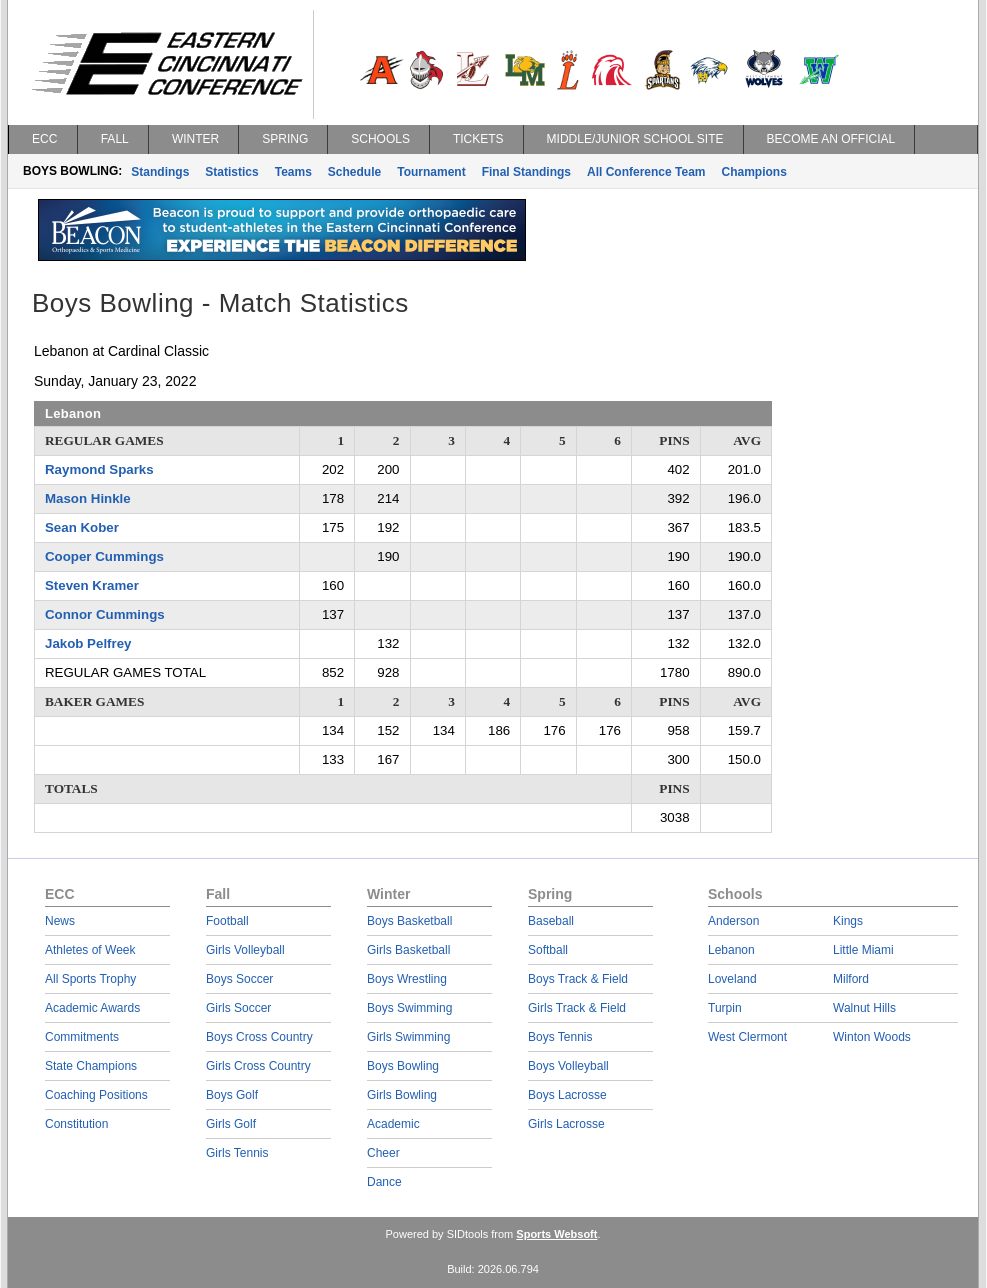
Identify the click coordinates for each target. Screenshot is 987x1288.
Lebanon (731, 950)
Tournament (431, 172)
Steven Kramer (92, 585)
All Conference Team (646, 172)
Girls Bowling (402, 1095)
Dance (384, 1182)
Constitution (76, 1124)
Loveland (732, 979)
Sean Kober (82, 527)
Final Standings (526, 172)
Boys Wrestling (407, 979)
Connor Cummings (105, 614)
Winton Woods (872, 1037)
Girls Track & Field (577, 1008)
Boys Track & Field (578, 979)
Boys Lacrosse (567, 1095)
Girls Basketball (408, 950)
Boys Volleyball (568, 1066)
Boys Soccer (239, 979)
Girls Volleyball (245, 950)
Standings (160, 172)
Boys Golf (232, 1095)
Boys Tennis (560, 1037)
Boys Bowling (403, 1066)
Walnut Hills (864, 1008)
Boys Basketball (409, 921)
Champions (753, 172)
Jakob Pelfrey (88, 643)
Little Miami (863, 950)
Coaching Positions (96, 1095)
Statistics (231, 172)
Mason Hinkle (88, 498)
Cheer (383, 1153)
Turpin (725, 1008)
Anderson (733, 921)
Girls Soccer (238, 1008)
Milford (851, 979)
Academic (393, 1124)
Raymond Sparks (99, 469)
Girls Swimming (408, 1037)
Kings (848, 921)
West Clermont (747, 1037)
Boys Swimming (409, 1008)
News (60, 921)
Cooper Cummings (104, 556)
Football (227, 921)
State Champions (91, 1066)
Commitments (82, 1037)
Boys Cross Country (259, 1037)
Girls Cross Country (258, 1066)
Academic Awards (92, 1008)
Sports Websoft (556, 1234)
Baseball (551, 921)
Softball (548, 950)
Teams (293, 172)
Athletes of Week (90, 950)
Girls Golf (231, 1124)
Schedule (354, 172)
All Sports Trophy (90, 979)
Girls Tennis (237, 1153)
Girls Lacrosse (566, 1124)
